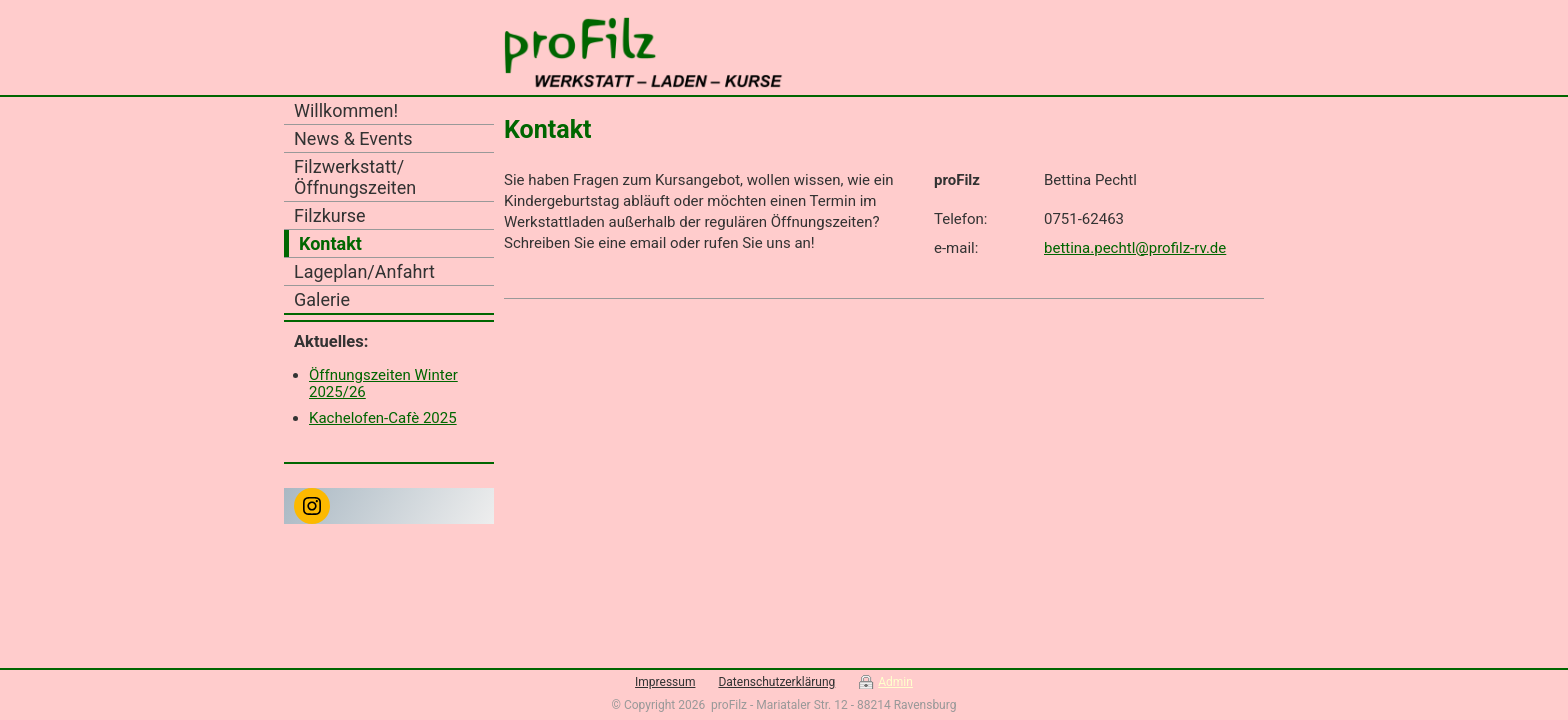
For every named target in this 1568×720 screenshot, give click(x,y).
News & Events (353, 138)
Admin (895, 682)
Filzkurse (330, 215)
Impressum (665, 682)
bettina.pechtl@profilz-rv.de (1135, 248)
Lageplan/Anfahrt (364, 271)
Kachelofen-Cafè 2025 (383, 418)
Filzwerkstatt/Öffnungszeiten (355, 177)
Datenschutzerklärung (776, 682)
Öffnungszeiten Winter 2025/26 (383, 383)
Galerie (322, 299)
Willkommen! (346, 110)
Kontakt (330, 243)
